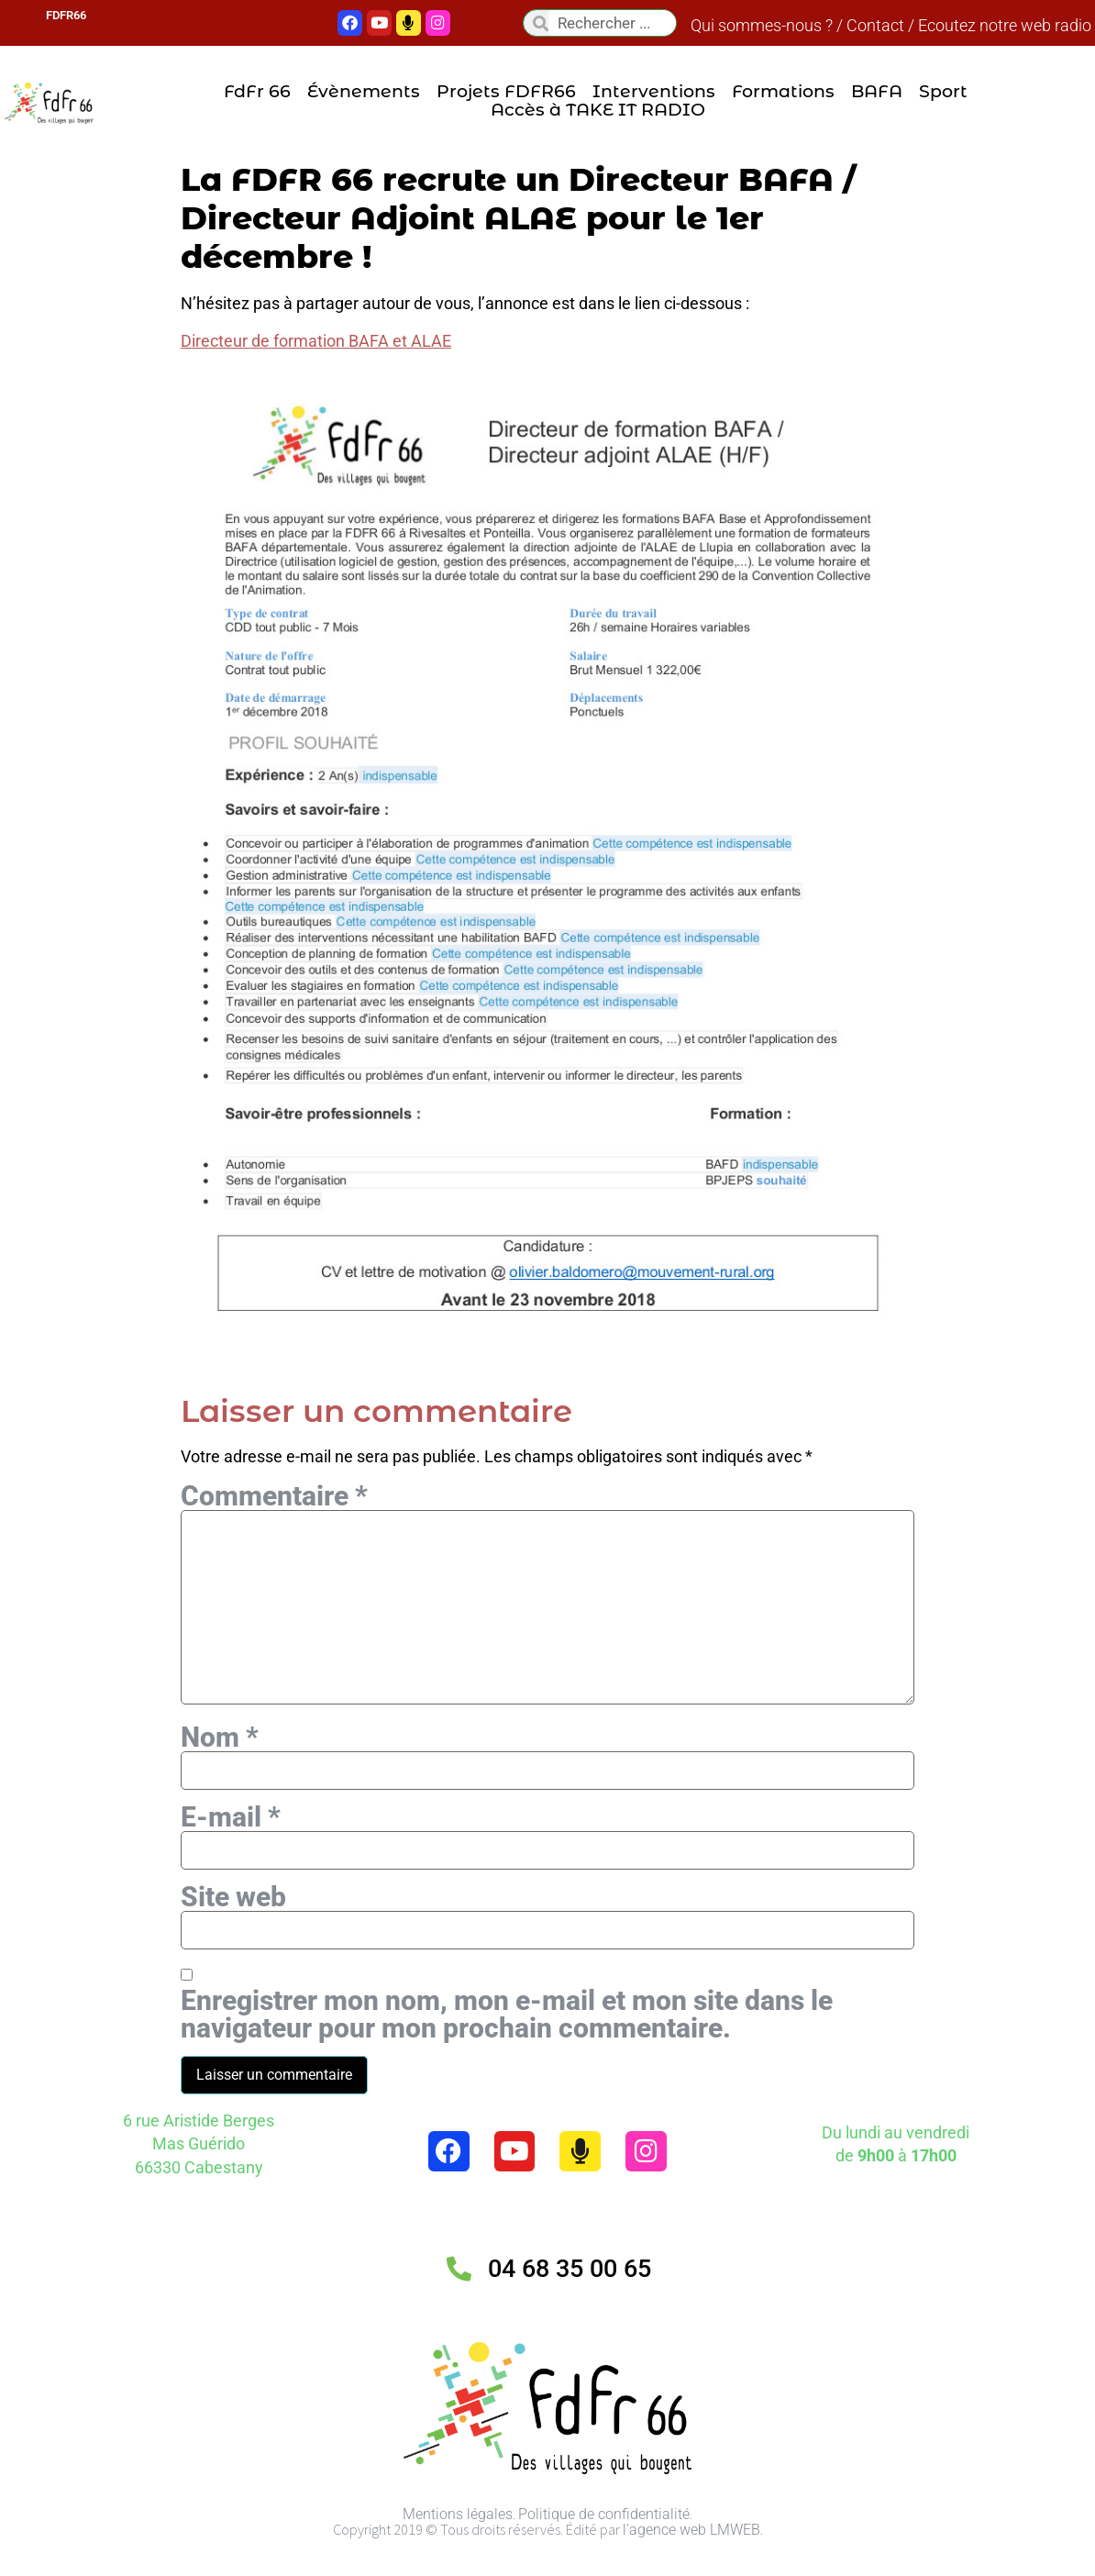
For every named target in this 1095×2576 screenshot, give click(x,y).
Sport (943, 92)
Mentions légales (458, 2542)
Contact (875, 25)
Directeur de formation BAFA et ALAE (316, 340)
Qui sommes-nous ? (762, 25)
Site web (233, 1923)
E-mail (231, 1840)
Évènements (363, 92)
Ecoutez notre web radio (1004, 25)
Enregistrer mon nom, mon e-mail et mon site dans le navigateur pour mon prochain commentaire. (507, 2043)
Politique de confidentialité (604, 2542)
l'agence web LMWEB (691, 2558)
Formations (783, 92)
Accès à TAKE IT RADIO (598, 110)
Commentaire (274, 1496)
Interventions (653, 92)
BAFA (876, 92)
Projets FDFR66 (506, 92)
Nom (220, 1758)
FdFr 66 (257, 92)
